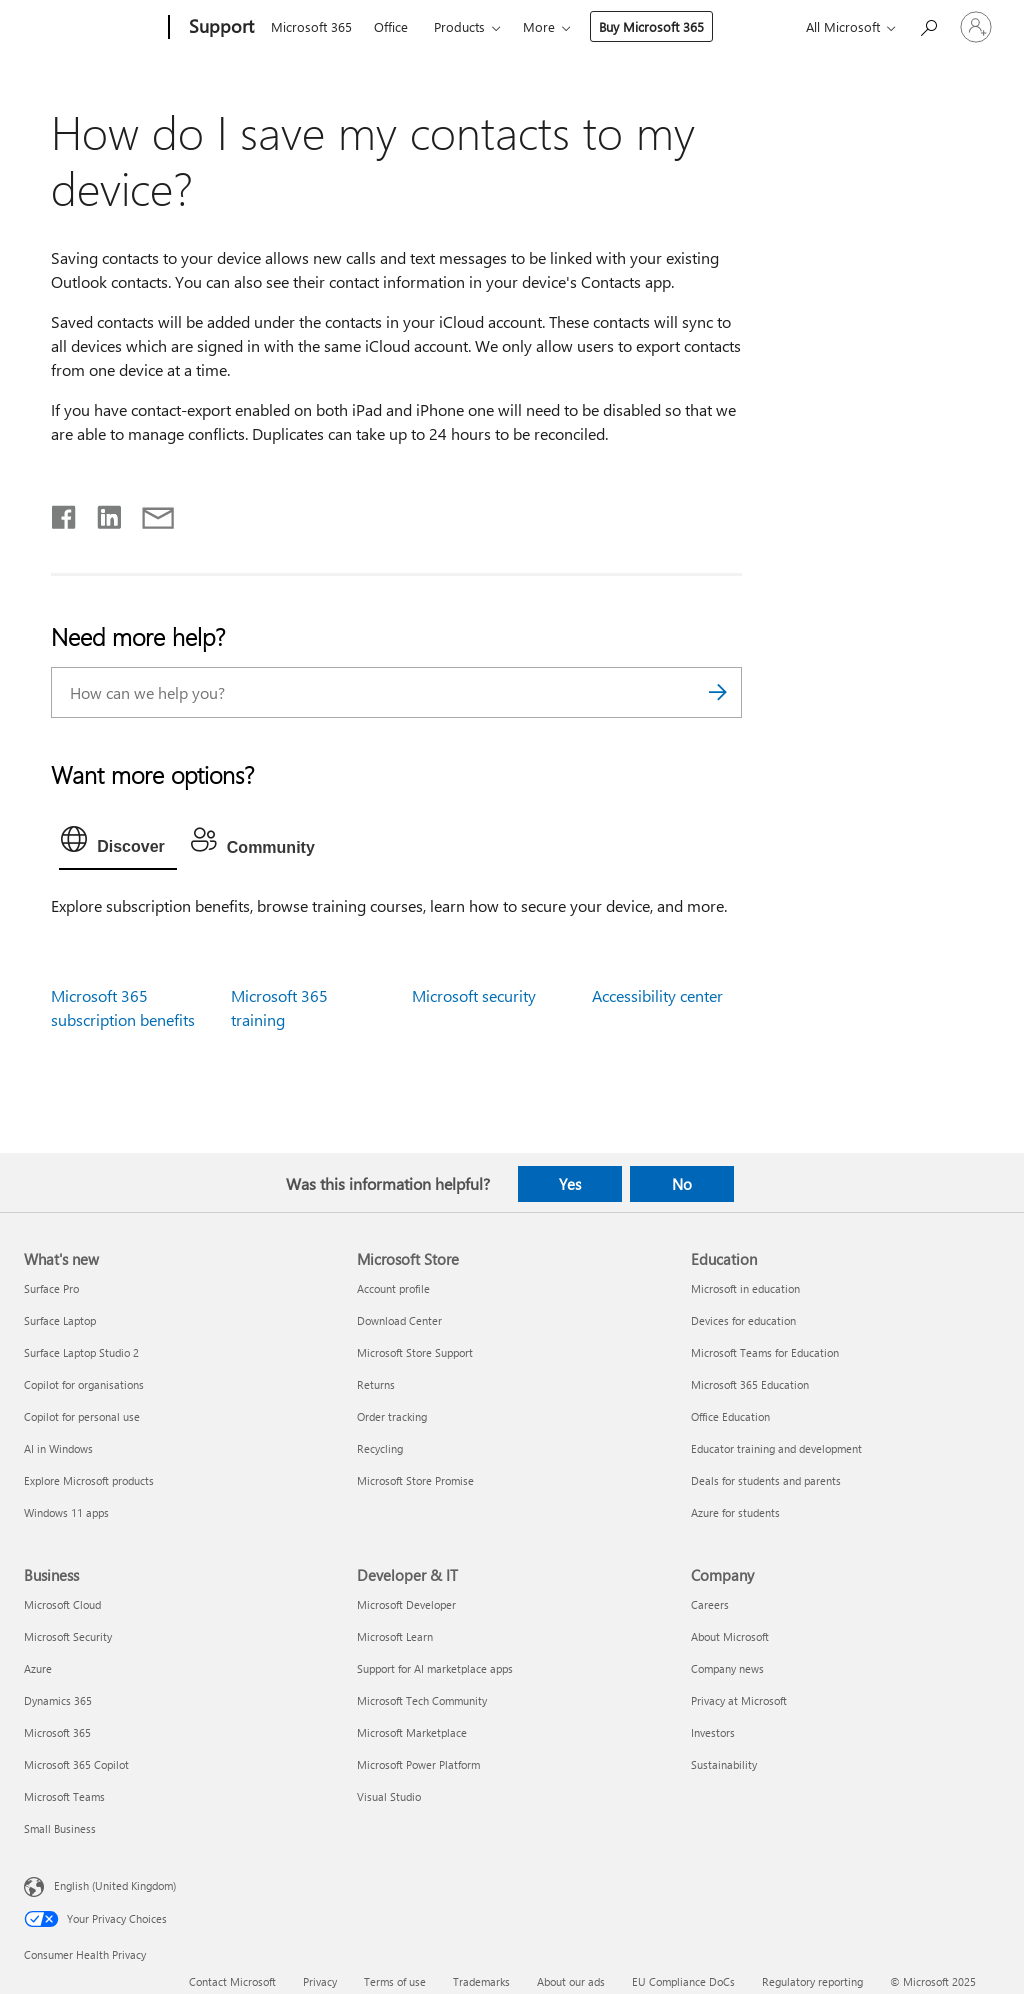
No (682, 1184)
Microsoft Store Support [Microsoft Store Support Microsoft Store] (415, 1352)
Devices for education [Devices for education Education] (743, 1320)
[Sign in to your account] (976, 27)
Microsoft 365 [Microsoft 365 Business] (57, 1732)
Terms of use (395, 1981)
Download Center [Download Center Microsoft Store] (399, 1320)
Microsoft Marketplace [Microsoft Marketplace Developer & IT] (412, 1732)
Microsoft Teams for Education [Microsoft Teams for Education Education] (765, 1352)
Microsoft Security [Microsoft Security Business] (68, 1636)
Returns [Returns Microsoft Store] (376, 1384)
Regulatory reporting (812, 1981)
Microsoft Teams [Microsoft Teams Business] (64, 1796)
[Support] (219, 28)
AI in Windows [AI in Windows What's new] (58, 1448)
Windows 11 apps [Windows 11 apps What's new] (66, 1512)
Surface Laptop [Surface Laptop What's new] (60, 1320)
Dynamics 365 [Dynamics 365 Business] (58, 1700)
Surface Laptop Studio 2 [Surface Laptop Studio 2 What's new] (81, 1352)
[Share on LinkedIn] (101, 513)
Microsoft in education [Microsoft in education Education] (745, 1288)
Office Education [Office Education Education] (730, 1416)
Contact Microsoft (232, 1981)
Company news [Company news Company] (727, 1668)
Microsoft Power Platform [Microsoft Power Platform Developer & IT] (418, 1764)
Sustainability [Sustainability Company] (724, 1764)
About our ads (571, 1981)
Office (391, 26)
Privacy (320, 1981)
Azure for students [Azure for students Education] (735, 1512)
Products (459, 26)
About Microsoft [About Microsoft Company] (730, 1636)
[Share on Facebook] (65, 513)
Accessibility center (657, 995)
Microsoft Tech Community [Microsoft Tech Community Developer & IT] (422, 1700)
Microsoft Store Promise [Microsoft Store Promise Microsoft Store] (415, 1480)
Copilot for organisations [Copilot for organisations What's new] (84, 1384)
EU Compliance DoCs (683, 1981)
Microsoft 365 (311, 26)
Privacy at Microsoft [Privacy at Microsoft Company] (739, 1700)
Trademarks (481, 1981)
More (539, 26)
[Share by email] (149, 513)
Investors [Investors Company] (713, 1732)
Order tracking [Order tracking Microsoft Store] (392, 1416)
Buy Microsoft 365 (651, 26)
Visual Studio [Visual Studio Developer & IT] (389, 1796)
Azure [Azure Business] (38, 1668)
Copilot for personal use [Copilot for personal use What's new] (82, 1416)
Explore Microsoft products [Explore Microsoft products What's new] (89, 1480)
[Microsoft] (92, 28)
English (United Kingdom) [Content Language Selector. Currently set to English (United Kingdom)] (115, 1885)
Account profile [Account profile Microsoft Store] (393, 1288)
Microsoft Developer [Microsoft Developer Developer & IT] (406, 1604)
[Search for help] (928, 25)
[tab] (118, 844)
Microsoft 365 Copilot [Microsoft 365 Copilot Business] (76, 1764)
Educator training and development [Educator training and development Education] (776, 1448)
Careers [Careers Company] (710, 1604)
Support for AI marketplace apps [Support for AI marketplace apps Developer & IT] (435, 1668)
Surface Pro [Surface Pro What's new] (51, 1288)
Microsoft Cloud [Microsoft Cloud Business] (62, 1604)
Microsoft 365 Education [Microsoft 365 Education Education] (750, 1384)
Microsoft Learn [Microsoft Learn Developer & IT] (395, 1636)
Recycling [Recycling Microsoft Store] (380, 1448)
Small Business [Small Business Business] (60, 1828)
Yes (570, 1184)
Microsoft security (474, 995)
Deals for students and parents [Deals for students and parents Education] (766, 1480)
